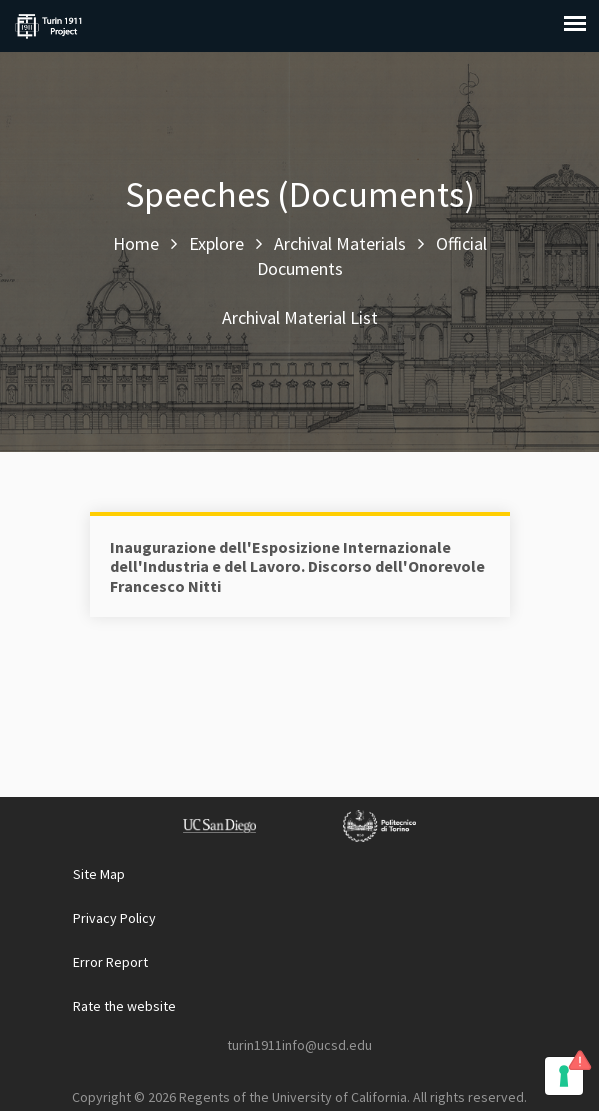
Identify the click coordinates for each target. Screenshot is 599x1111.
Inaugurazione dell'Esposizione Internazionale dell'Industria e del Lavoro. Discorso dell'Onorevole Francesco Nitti (297, 566)
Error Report (110, 962)
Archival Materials (340, 243)
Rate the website (124, 1006)
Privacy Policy (114, 918)
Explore (216, 243)
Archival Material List (300, 317)
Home (136, 243)
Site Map (99, 874)
